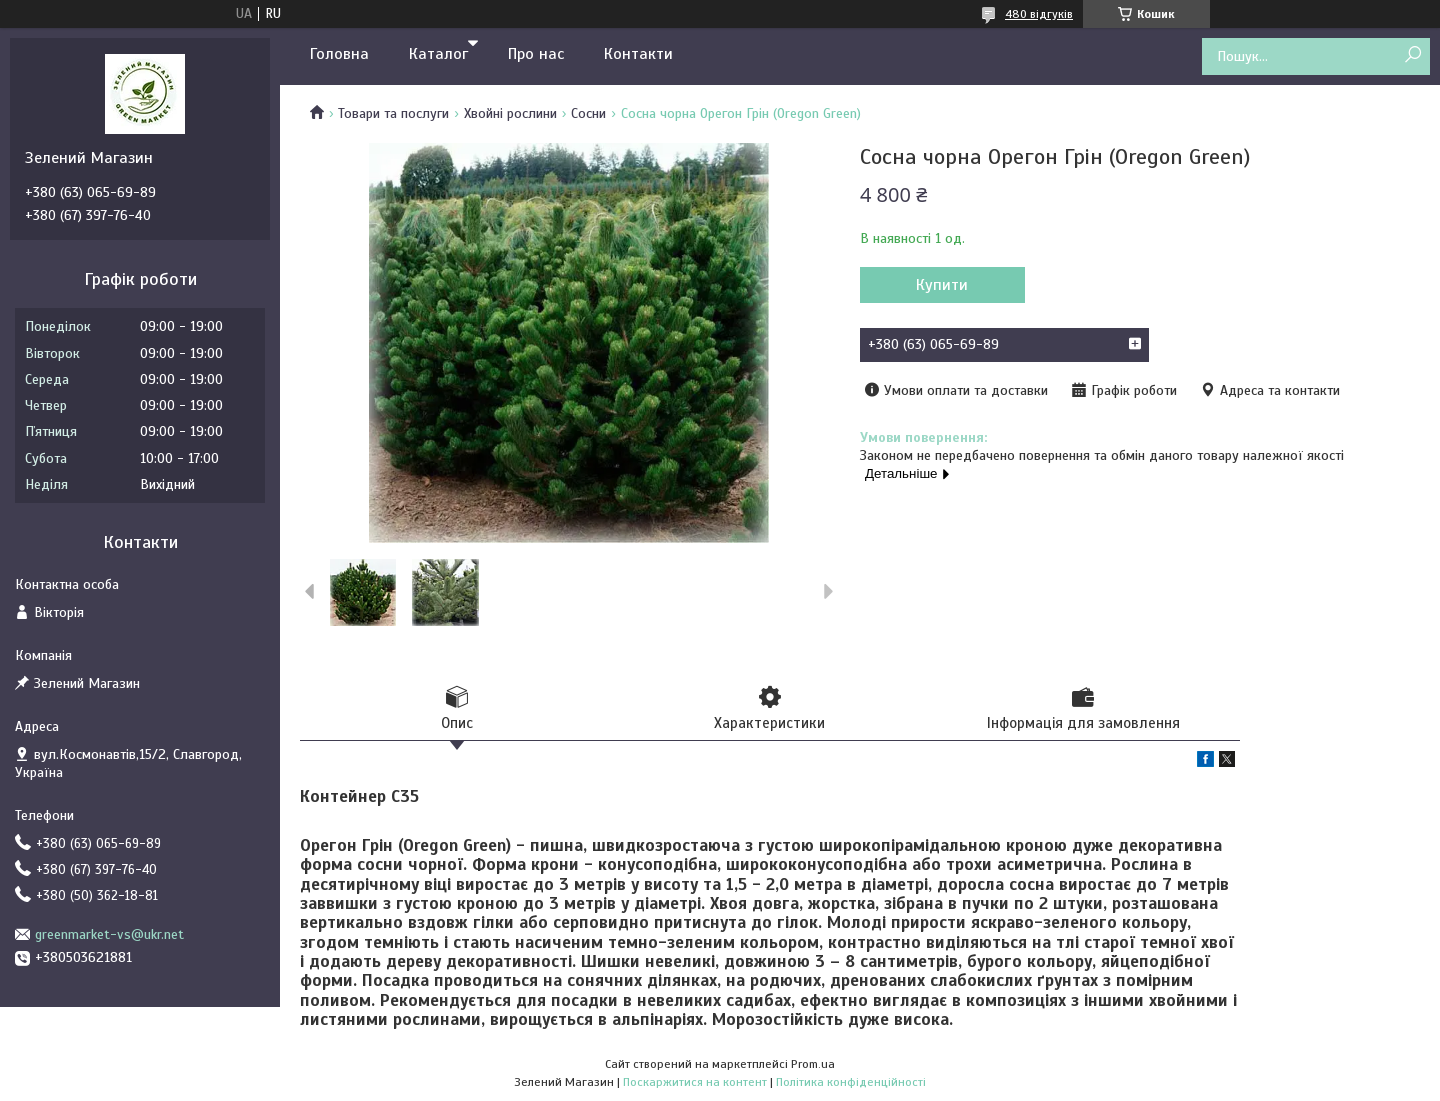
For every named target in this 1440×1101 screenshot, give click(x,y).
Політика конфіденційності (851, 1082)
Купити (942, 285)
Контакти (638, 54)
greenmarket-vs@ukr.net (109, 934)
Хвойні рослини (510, 113)
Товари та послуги (393, 113)
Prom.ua (813, 1064)
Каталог (438, 54)
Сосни (588, 113)
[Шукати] (1412, 55)
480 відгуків (1039, 14)
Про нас (536, 54)
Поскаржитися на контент (695, 1082)
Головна (339, 54)
